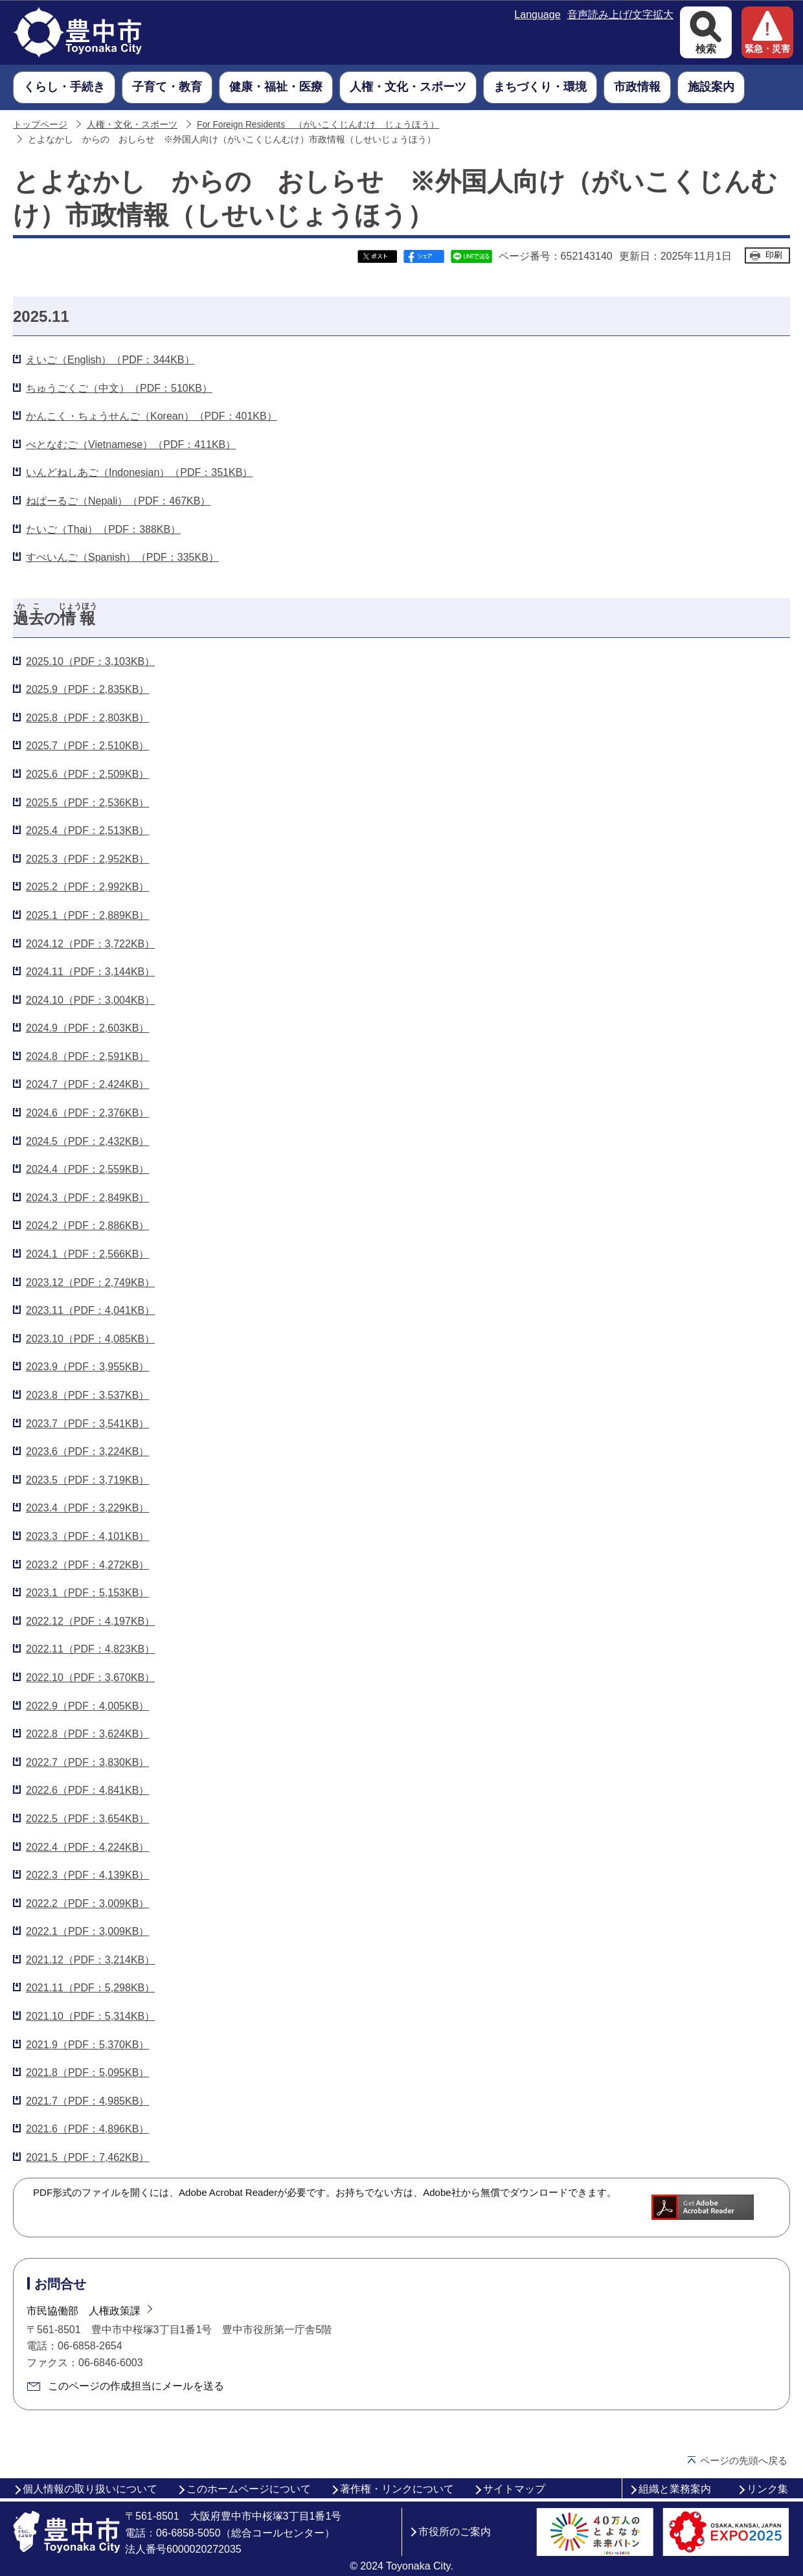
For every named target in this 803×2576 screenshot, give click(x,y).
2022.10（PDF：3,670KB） (90, 1677)
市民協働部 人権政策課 (84, 2310)
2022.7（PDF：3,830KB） (87, 1762)
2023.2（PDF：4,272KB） (87, 1564)
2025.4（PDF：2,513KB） (87, 830)
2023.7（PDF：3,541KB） (87, 1423)
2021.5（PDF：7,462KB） (87, 2157)
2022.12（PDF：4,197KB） (90, 1621)
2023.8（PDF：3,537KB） (87, 1395)
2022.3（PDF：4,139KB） (87, 1875)
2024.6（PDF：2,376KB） (87, 1112)
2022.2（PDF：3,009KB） (87, 1903)
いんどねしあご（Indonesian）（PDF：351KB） (139, 472)
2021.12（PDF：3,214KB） (90, 1959)
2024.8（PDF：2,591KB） (87, 1056)
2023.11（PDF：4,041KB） (90, 1310)
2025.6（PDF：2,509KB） (87, 774)
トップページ (40, 125)
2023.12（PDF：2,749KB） (90, 1282)
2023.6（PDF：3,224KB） (87, 1451)
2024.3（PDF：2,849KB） (87, 1197)
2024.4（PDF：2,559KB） (87, 1169)
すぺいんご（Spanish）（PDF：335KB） (122, 557)
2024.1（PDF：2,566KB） (87, 1254)
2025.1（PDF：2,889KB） (87, 915)
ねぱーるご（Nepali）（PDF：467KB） (118, 500)
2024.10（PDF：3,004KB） (90, 1000)
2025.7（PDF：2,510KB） (87, 745)
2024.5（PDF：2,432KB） (87, 1141)
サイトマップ (514, 2488)
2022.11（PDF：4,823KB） (90, 1649)
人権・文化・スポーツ (132, 125)
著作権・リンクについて (397, 2488)
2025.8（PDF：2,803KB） (87, 717)
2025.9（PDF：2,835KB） (87, 689)
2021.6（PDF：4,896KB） (87, 2128)
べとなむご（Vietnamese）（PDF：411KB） (131, 444)
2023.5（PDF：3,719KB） (87, 1480)
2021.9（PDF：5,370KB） (87, 2044)
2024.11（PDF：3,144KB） (90, 971)
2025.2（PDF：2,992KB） (87, 886)
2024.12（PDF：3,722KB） (90, 943)
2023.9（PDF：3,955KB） (87, 1366)
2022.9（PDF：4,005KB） (87, 1706)
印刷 (773, 255)
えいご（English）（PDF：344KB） (110, 359)
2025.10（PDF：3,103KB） (90, 661)
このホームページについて (249, 2488)
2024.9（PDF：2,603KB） (87, 1028)
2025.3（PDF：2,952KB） (87, 858)
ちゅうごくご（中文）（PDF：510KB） (119, 388)
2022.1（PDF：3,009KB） (87, 1931)
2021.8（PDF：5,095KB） (87, 2072)
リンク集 (767, 2488)
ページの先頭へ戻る (743, 2460)
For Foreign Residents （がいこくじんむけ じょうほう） (318, 125)
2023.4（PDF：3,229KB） (87, 1507)
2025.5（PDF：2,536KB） (87, 802)
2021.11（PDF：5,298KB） (90, 1987)
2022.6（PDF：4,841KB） (87, 1790)
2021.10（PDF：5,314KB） (90, 2016)
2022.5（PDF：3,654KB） (87, 1818)
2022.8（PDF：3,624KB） (87, 1733)
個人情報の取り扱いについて (90, 2488)
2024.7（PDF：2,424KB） (87, 1084)
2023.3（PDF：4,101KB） (87, 1536)
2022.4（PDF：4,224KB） (87, 1847)
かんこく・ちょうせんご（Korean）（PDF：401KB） (151, 416)
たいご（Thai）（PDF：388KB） (103, 529)
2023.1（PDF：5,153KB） (87, 1592)
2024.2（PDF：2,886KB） (87, 1225)
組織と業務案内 (675, 2488)
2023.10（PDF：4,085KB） (90, 1338)
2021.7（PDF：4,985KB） (87, 2101)
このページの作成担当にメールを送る (136, 2385)
